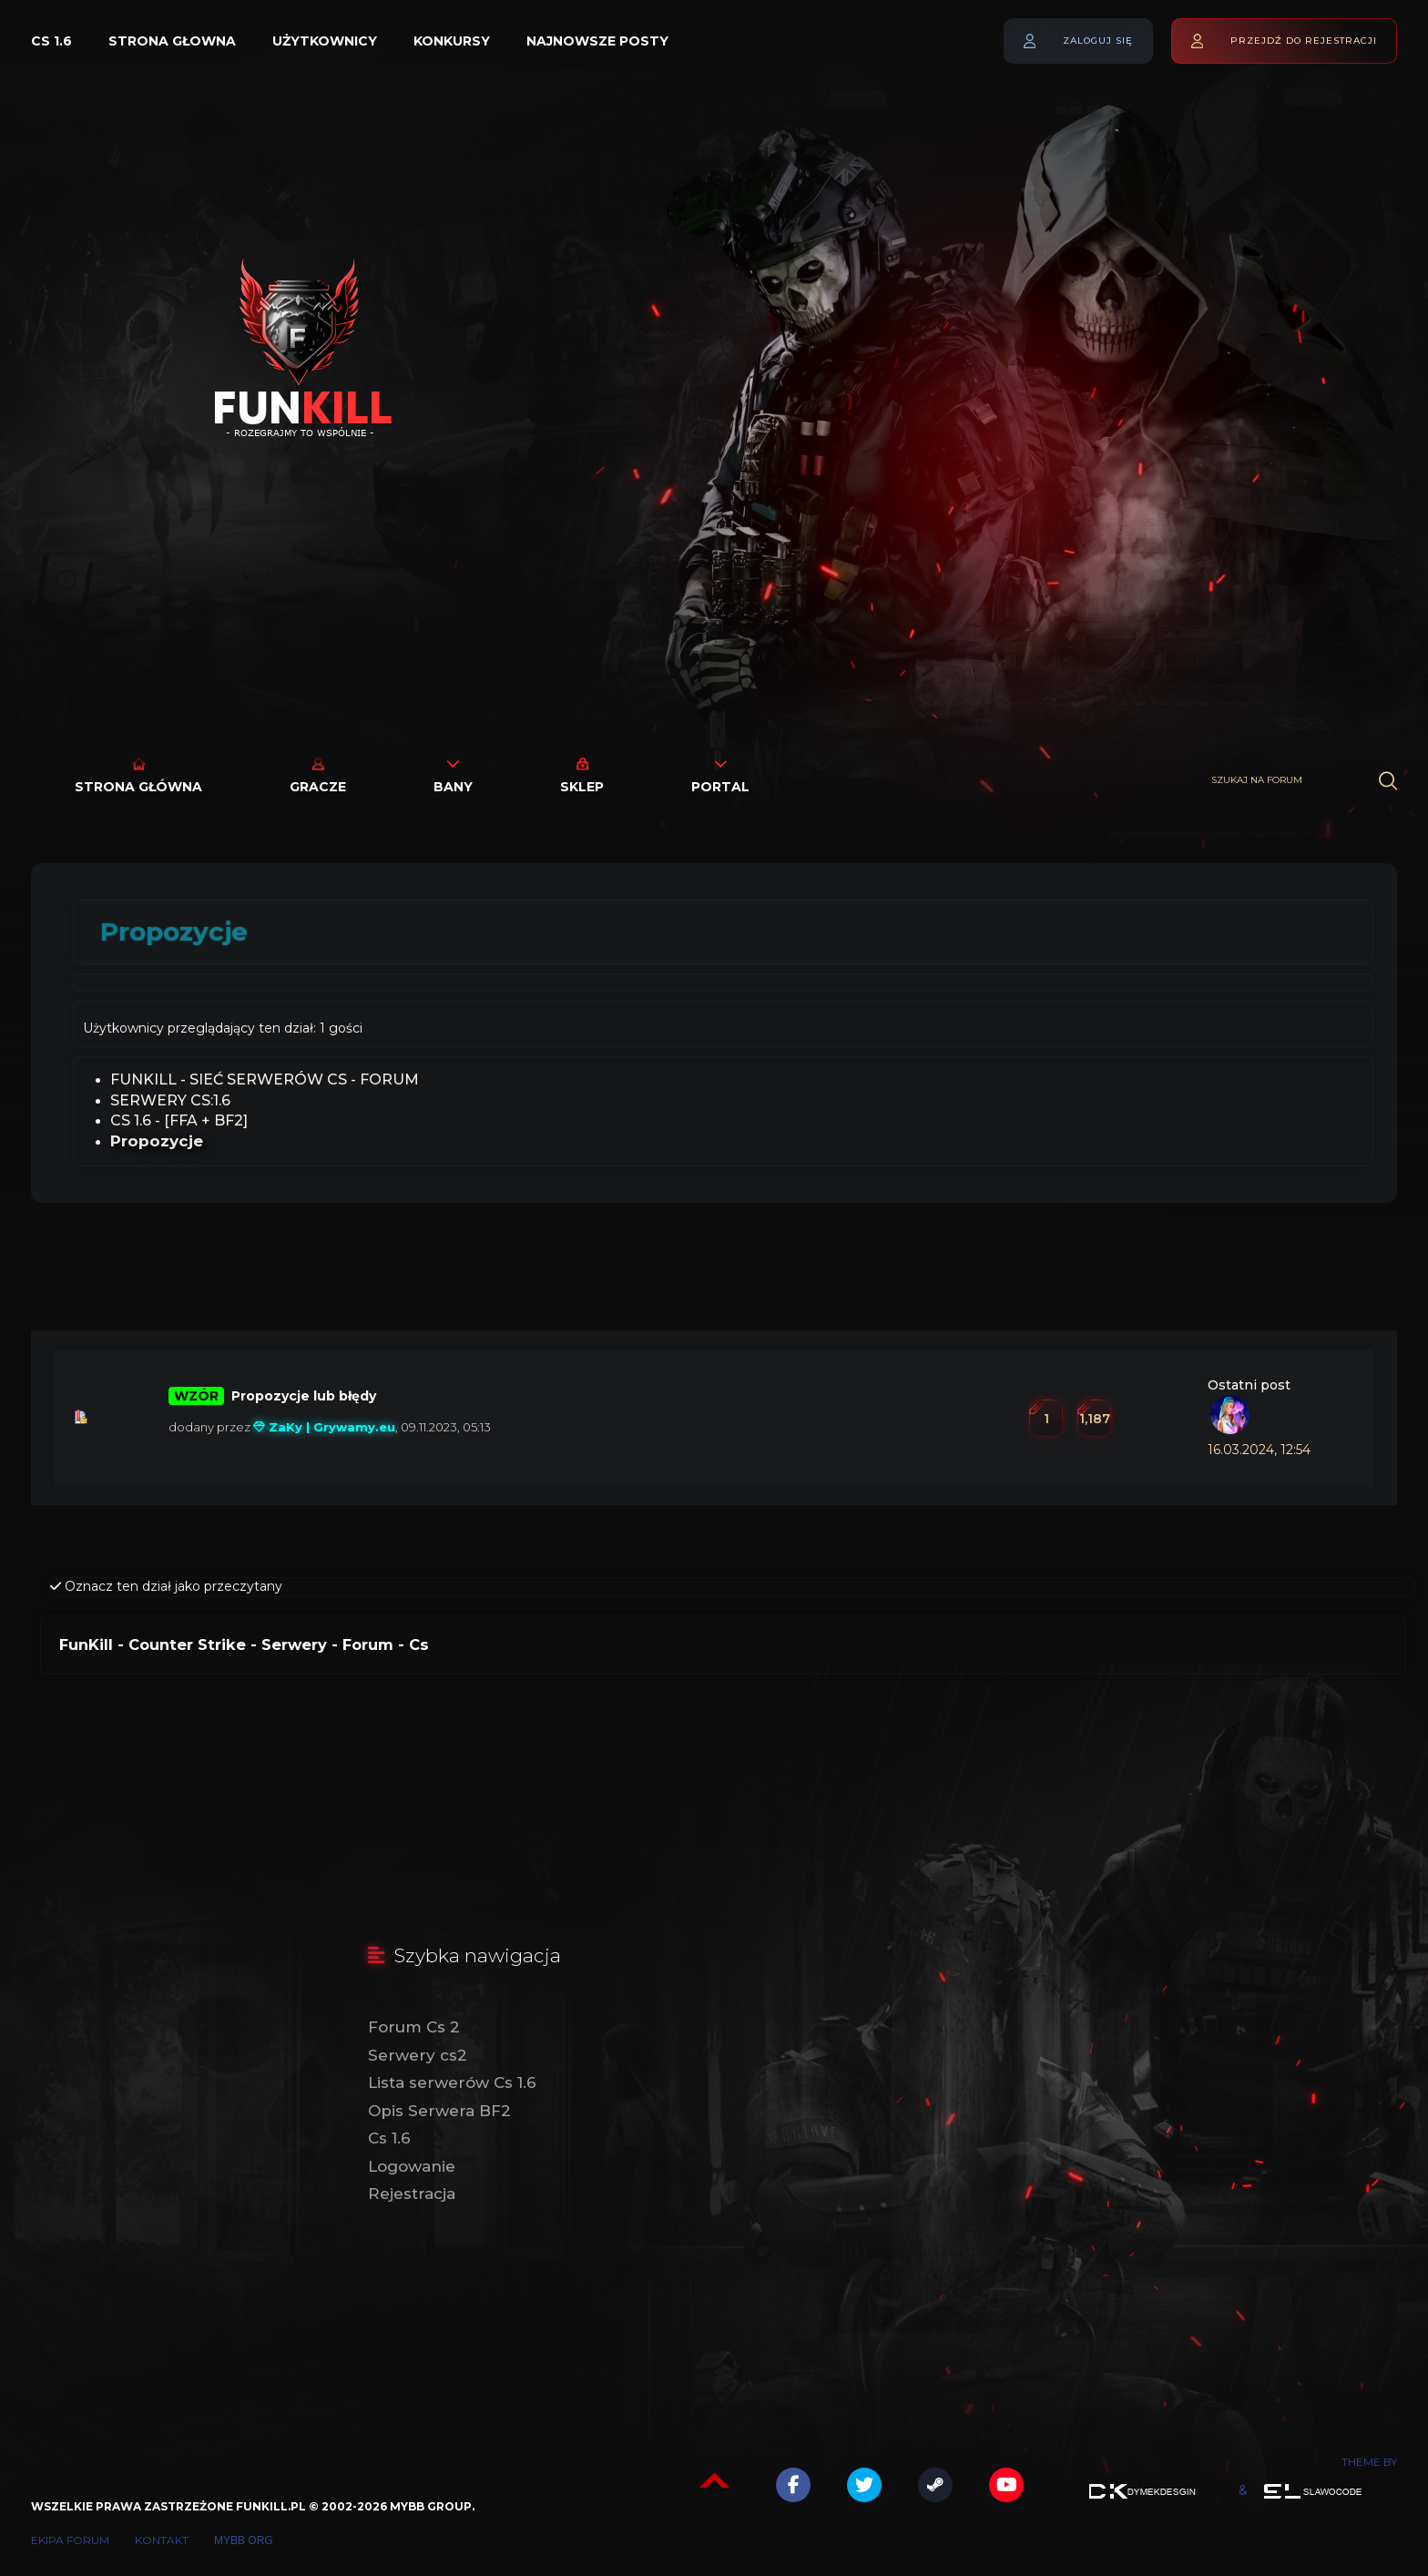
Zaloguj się (1098, 40)
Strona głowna (172, 41)
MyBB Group (431, 2506)
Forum (367, 1644)
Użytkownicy (324, 41)
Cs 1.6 (51, 41)
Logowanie (411, 2166)
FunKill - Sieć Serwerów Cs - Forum (264, 1079)
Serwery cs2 (417, 2055)
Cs (419, 1644)
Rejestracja (411, 2193)
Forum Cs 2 (414, 2027)
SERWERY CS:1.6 (170, 1100)
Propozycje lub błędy (303, 1396)
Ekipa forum (70, 2540)
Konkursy (451, 41)
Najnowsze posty (597, 41)
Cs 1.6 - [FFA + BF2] (179, 1120)
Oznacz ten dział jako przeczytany (166, 1586)
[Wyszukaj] (1388, 780)
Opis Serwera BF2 (439, 2111)
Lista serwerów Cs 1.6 (452, 2082)
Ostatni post (1249, 1385)
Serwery (294, 1644)
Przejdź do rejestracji (1303, 40)
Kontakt (162, 2540)
